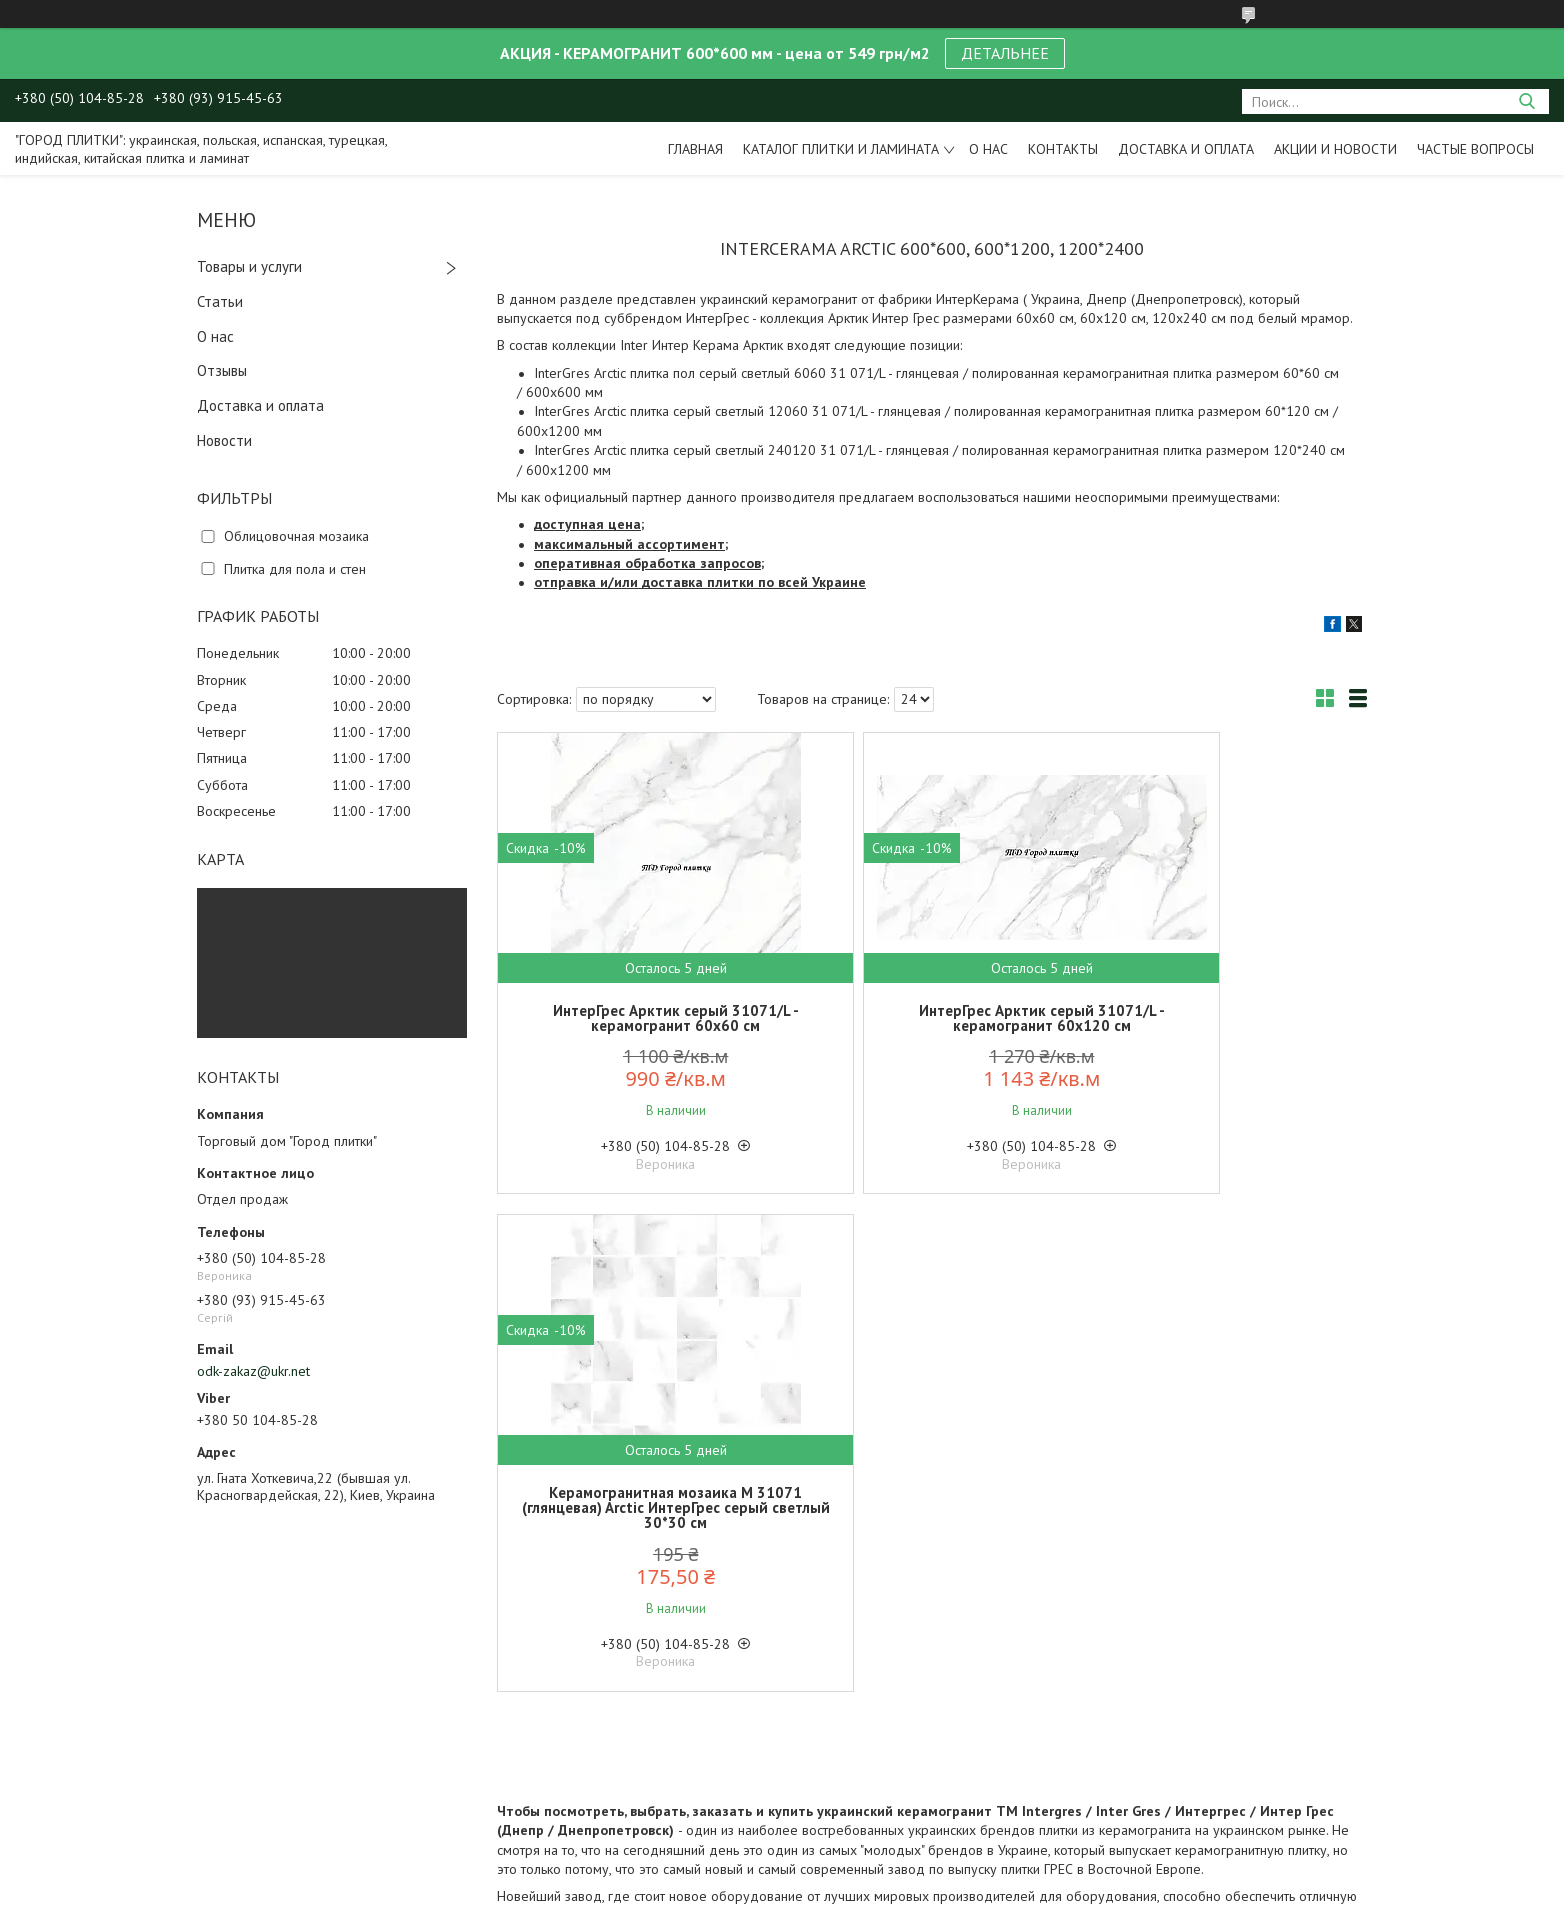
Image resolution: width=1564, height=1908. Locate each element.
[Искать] (1526, 101)
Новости (224, 440)
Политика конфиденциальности (945, 1888)
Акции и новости (1335, 149)
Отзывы (222, 370)
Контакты (1063, 149)
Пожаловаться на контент (773, 1888)
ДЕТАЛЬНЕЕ (1005, 53)
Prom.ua (869, 1870)
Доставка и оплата (1186, 149)
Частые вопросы (1475, 149)
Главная (695, 149)
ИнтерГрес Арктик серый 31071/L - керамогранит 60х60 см (639, 1018)
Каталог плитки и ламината (841, 149)
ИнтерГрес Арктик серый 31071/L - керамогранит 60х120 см (932, 1018)
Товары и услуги (249, 266)
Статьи (220, 301)
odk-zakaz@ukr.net (253, 1371)
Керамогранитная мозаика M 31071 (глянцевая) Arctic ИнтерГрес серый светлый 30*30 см (1224, 1025)
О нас (988, 149)
